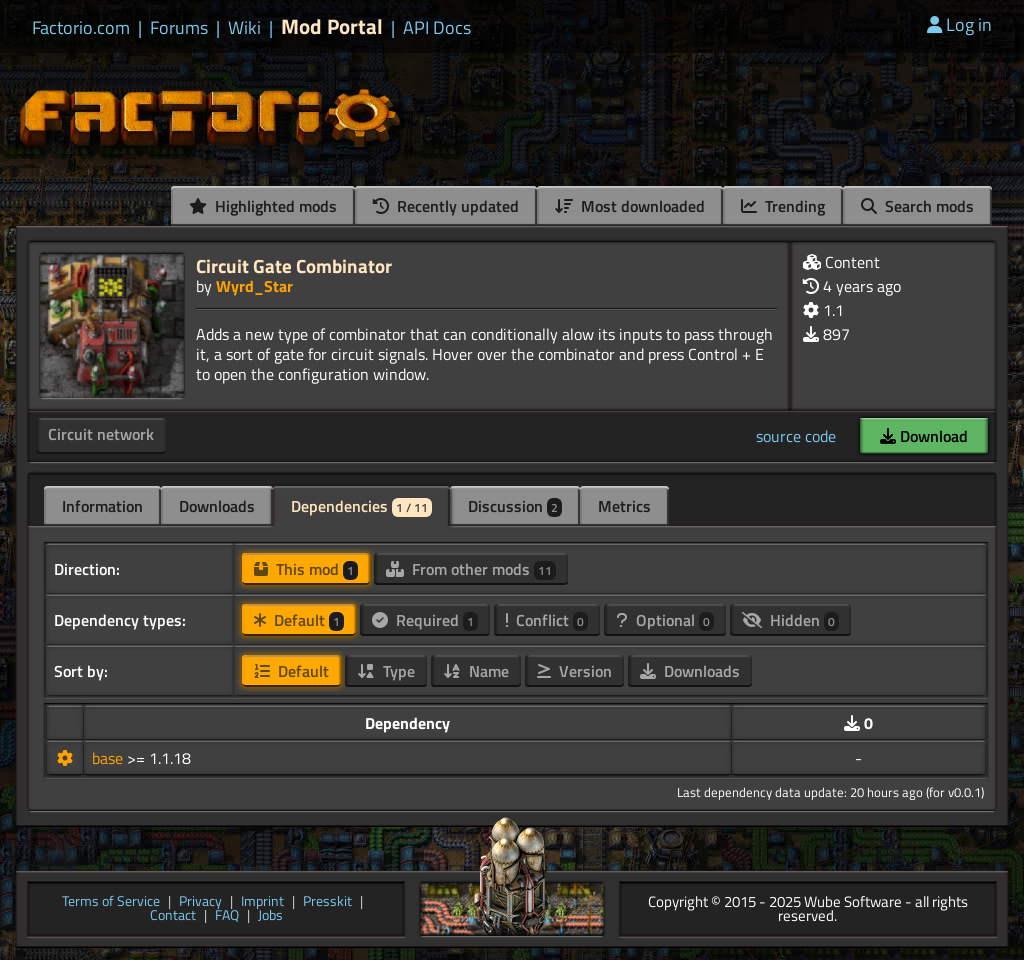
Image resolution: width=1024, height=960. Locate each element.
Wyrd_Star (254, 286)
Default (299, 620)
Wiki (244, 28)
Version (574, 671)
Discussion (515, 506)
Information (102, 506)
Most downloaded (630, 206)
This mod (306, 569)
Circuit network (101, 434)
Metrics (624, 506)
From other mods (471, 569)
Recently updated (446, 206)
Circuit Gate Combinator (294, 265)
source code (796, 436)
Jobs (270, 916)
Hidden (790, 620)
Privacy (200, 902)
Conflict (547, 620)
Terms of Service (111, 902)
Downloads (217, 506)
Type (386, 671)
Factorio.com (81, 28)
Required (425, 620)
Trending (783, 206)
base (109, 758)
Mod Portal (332, 26)
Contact (173, 916)
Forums (179, 28)
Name (476, 671)
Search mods (917, 206)
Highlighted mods (263, 206)
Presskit (327, 902)
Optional (665, 620)
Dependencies (361, 506)
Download (924, 436)
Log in (959, 24)
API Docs (437, 28)
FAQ (227, 916)
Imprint (262, 902)
